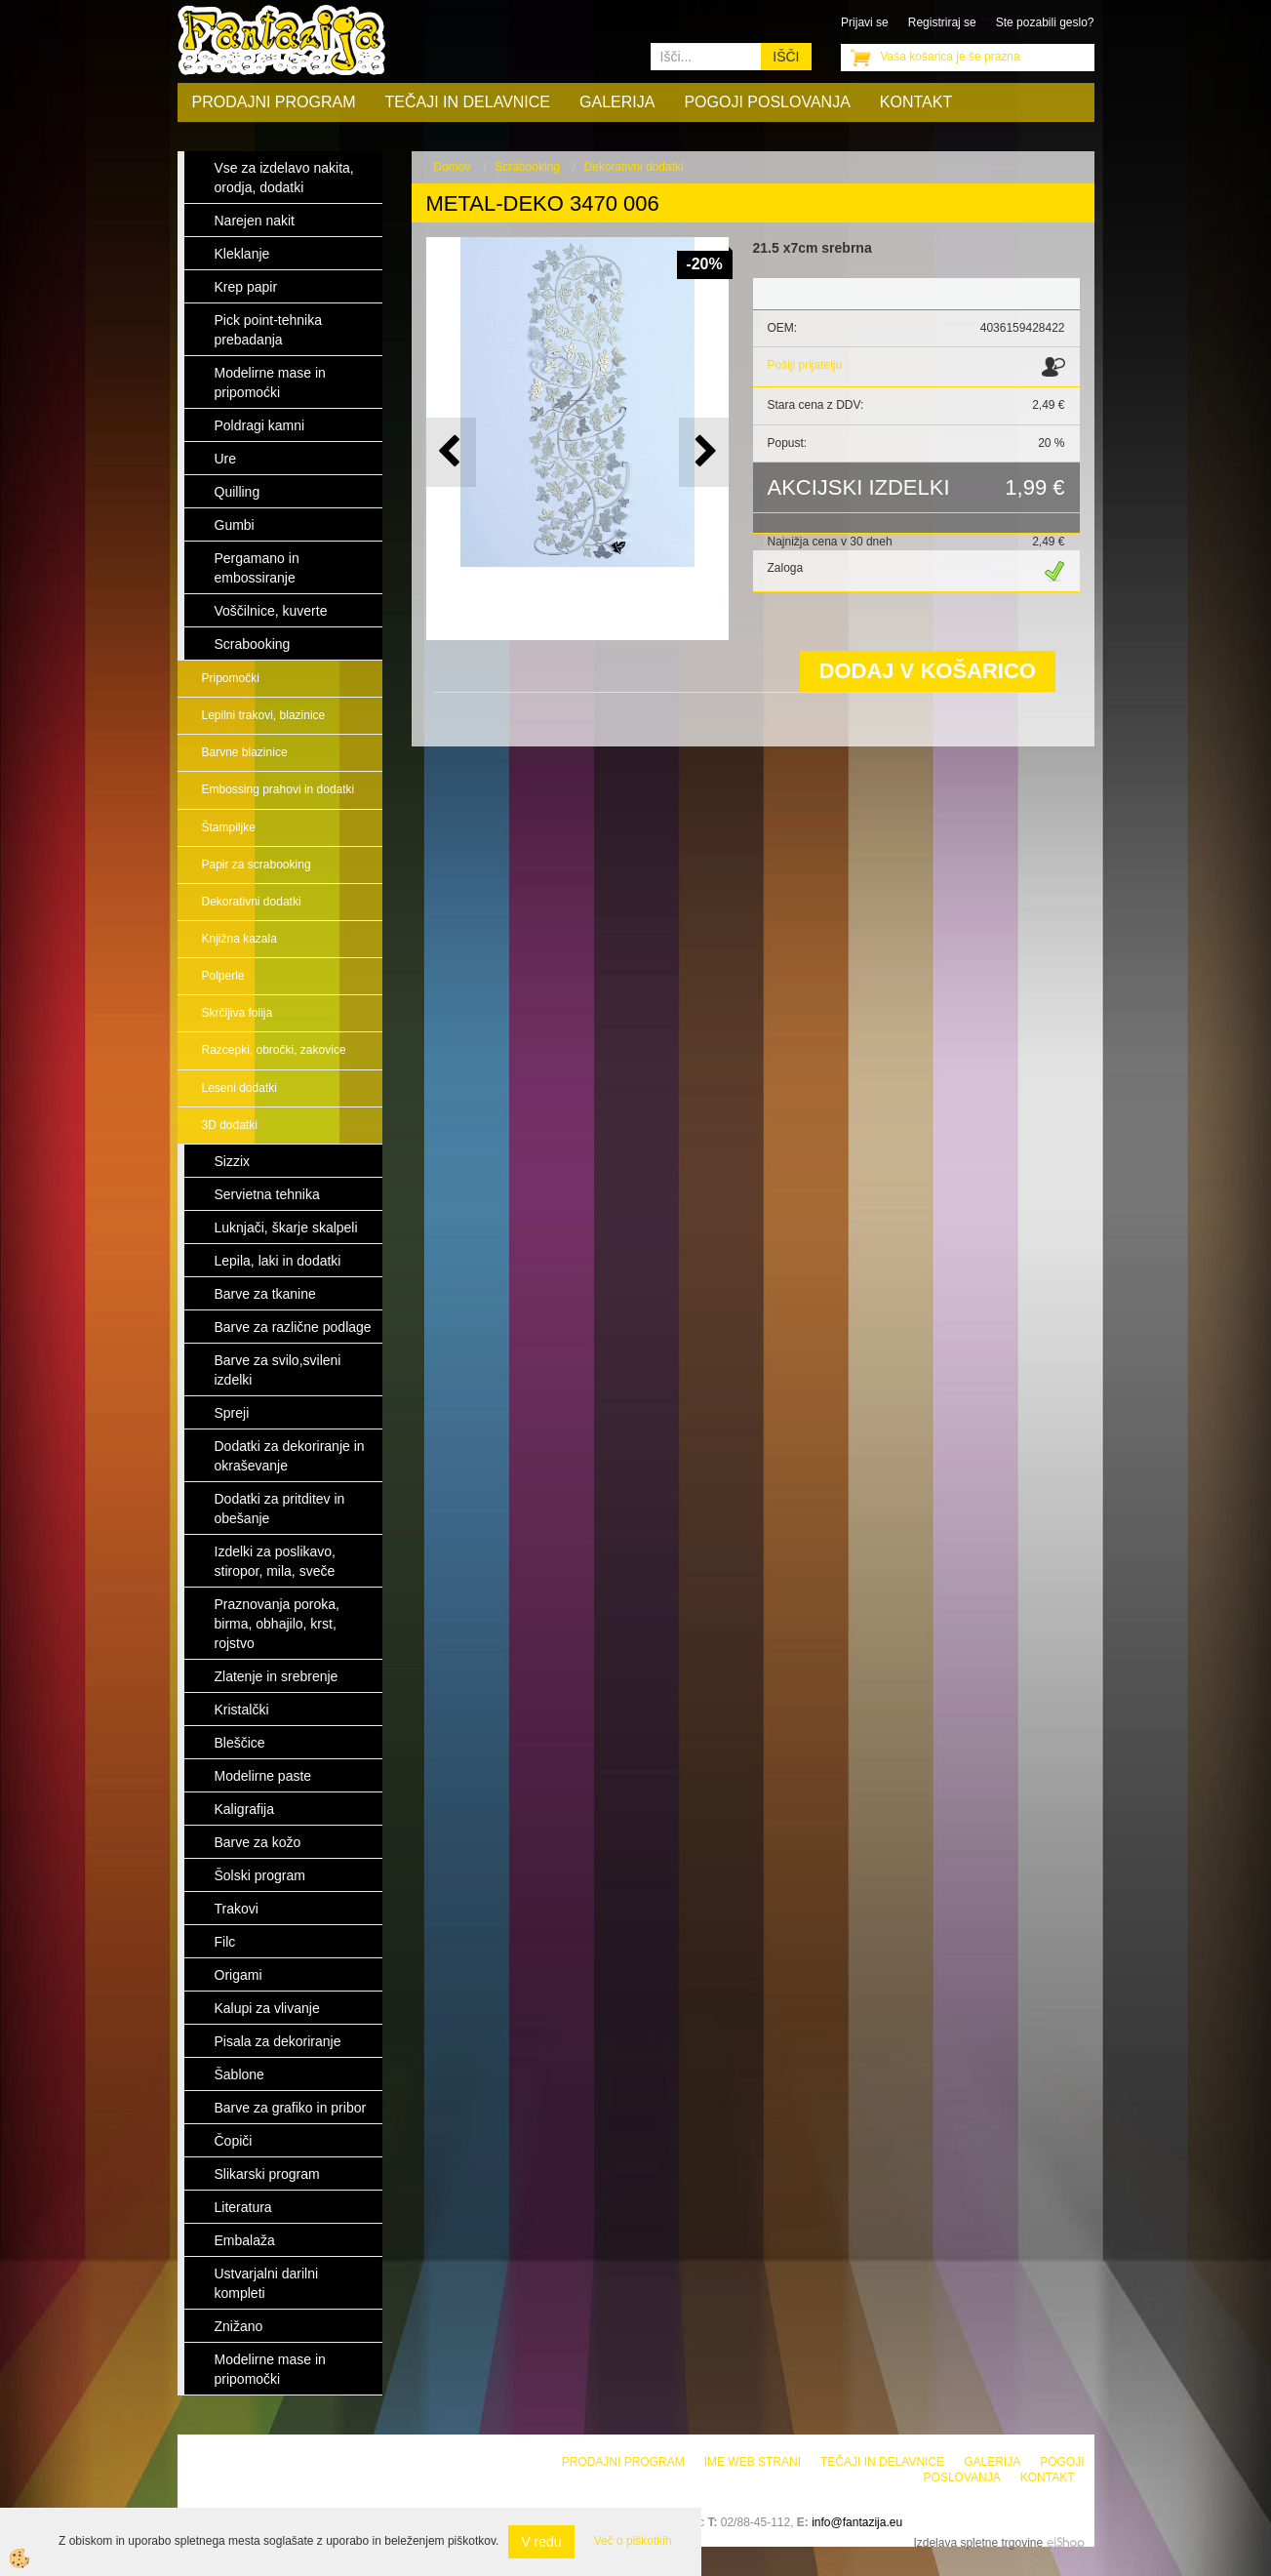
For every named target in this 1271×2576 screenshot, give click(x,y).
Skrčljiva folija (237, 1013)
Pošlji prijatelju (805, 365)
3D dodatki (230, 1125)
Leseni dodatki (239, 1088)
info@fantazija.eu (857, 2522)
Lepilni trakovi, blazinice (264, 715)
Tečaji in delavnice (468, 102)
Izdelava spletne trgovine (978, 2543)
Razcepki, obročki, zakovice (274, 1050)
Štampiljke (229, 827)
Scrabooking (527, 167)
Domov (452, 167)
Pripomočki (230, 678)
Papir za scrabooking (256, 864)
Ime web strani (752, 2462)
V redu (541, 2542)
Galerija (617, 102)
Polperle (223, 976)
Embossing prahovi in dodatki (278, 789)
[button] (704, 452)
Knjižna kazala (239, 939)
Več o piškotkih (633, 2541)
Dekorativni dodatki (251, 901)
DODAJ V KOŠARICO (927, 671)
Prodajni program (274, 102)
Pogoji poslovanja (767, 102)
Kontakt (916, 102)
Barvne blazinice (245, 752)
